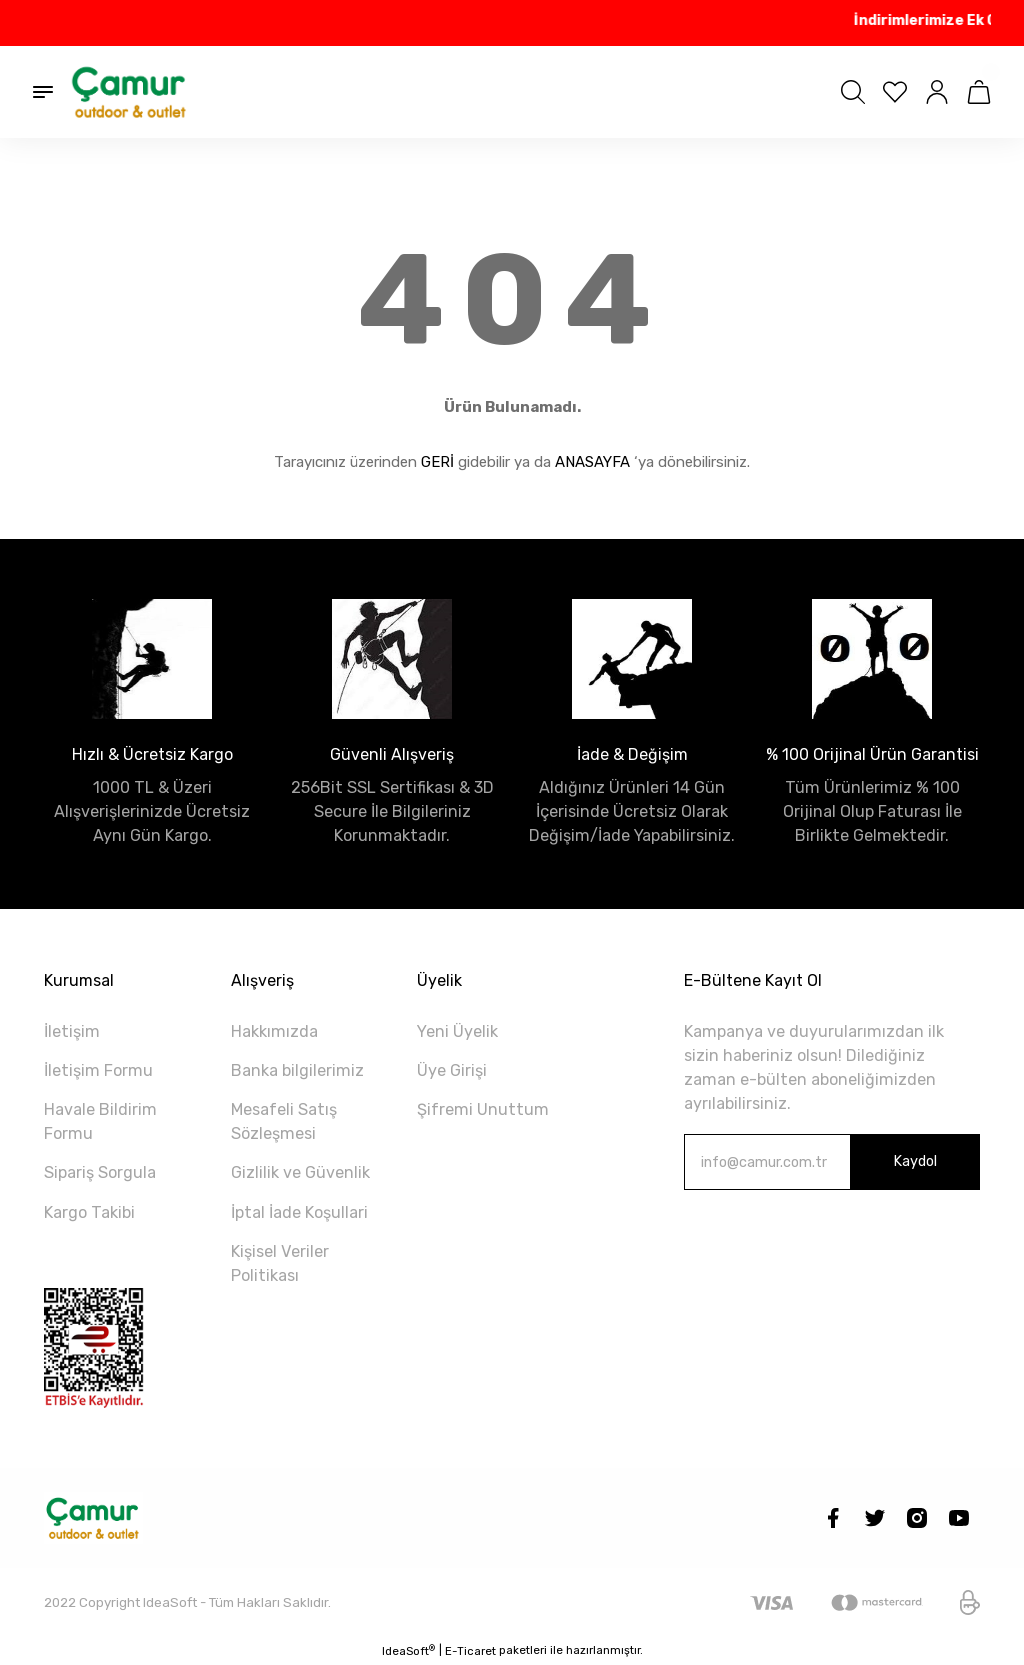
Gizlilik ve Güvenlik (300, 1172)
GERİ (437, 462)
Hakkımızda (274, 1031)
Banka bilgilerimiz (297, 1070)
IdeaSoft (408, 1650)
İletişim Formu (98, 1070)
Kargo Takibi (89, 1212)
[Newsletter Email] (832, 1162)
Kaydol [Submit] (915, 1161)
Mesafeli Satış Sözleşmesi (284, 1121)
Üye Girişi (452, 1070)
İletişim (72, 1031)
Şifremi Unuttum (483, 1109)
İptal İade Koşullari (299, 1212)
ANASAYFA (592, 462)
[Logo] (130, 92)
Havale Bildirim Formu (100, 1121)
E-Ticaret (470, 1651)
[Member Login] (937, 92)
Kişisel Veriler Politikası (280, 1263)
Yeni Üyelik (457, 1031)
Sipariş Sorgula (100, 1172)
